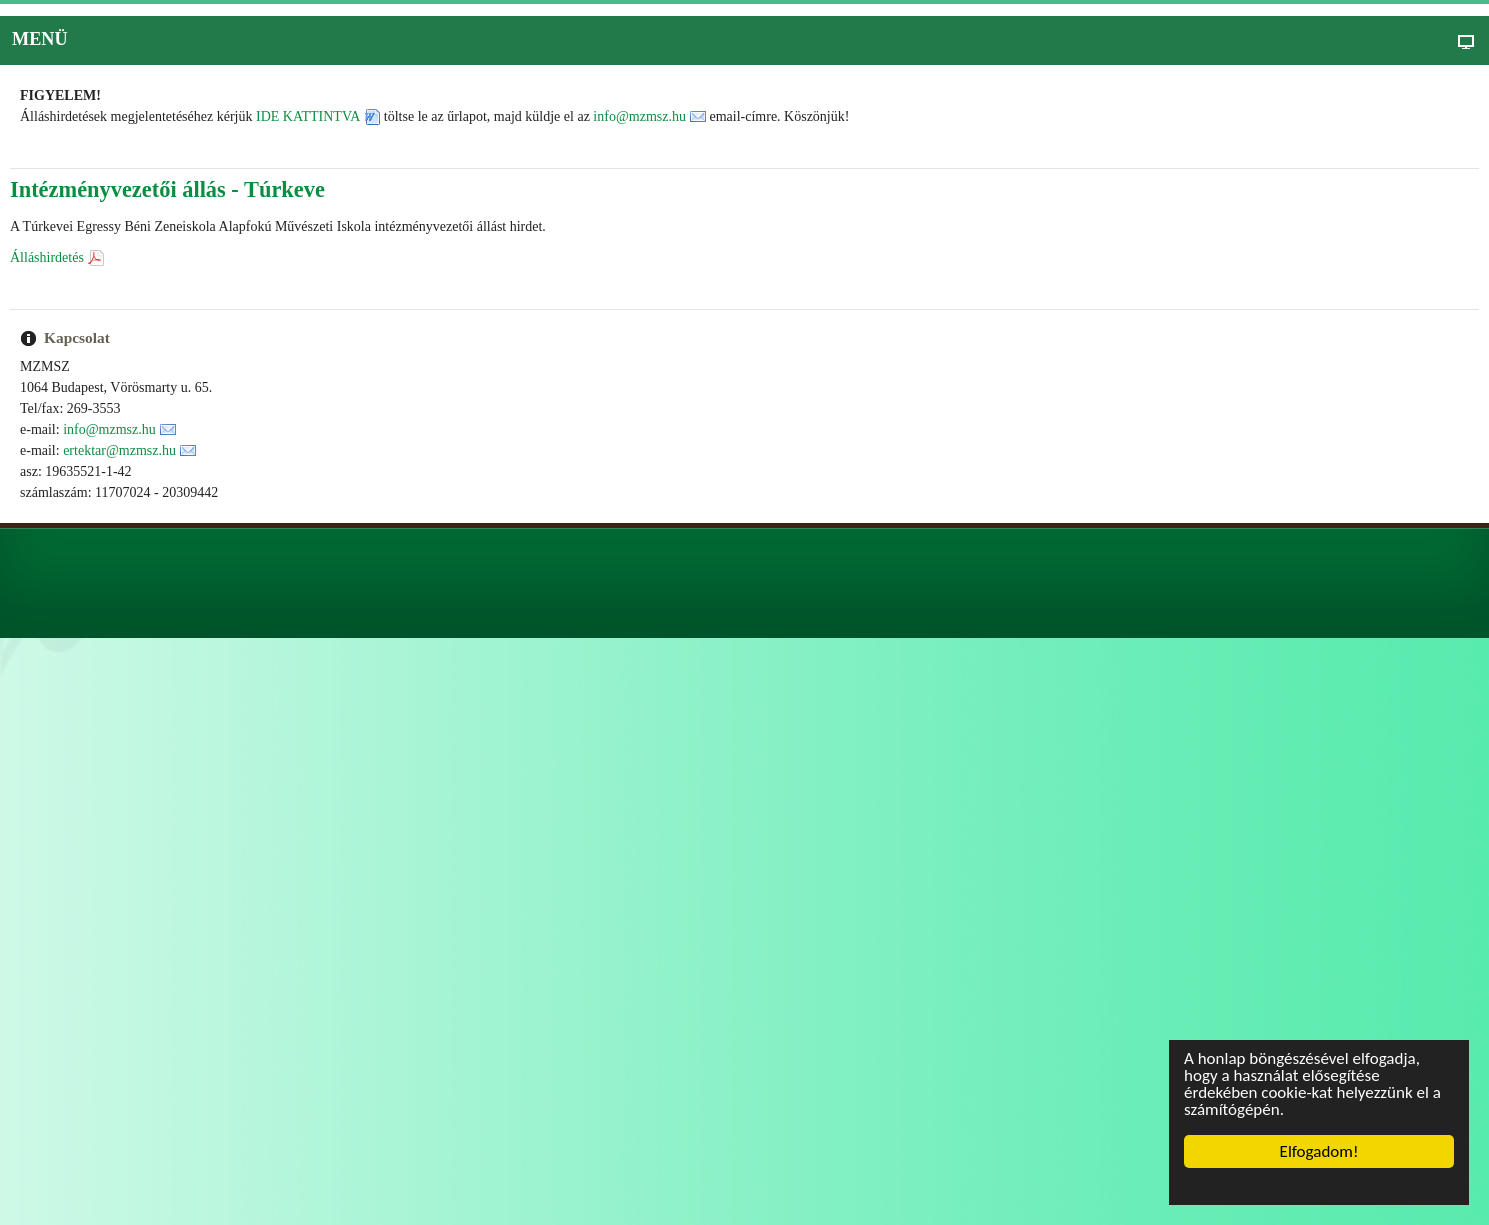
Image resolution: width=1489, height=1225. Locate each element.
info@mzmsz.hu (639, 116)
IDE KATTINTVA (308, 116)
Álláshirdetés (47, 257)
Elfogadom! (1319, 1151)
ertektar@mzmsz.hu (119, 450)
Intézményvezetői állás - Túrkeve (167, 189)
